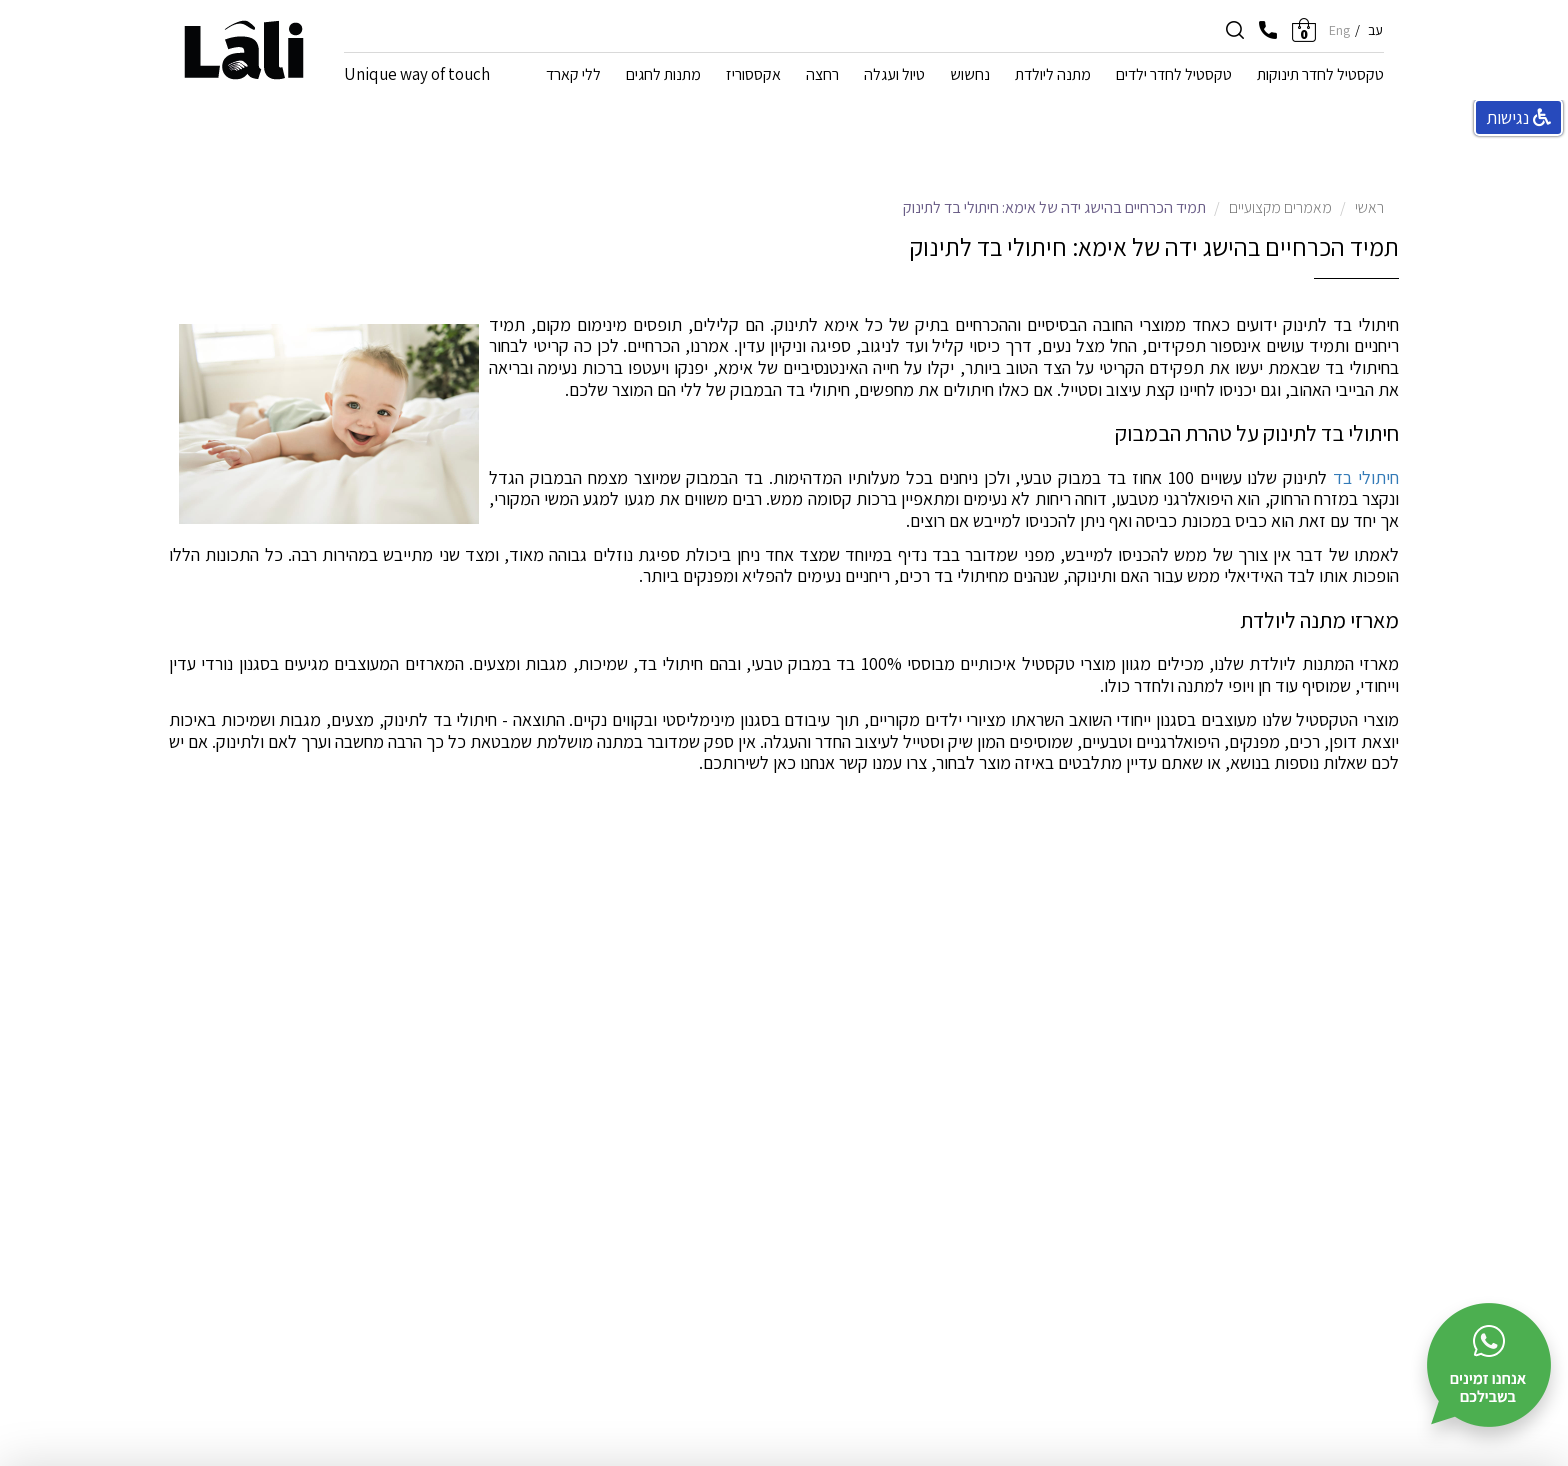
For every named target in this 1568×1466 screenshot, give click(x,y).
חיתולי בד (1366, 477)
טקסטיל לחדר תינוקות (1320, 76)
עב (1375, 30)
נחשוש (970, 76)
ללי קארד (573, 76)
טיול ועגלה (894, 76)
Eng (1339, 30)
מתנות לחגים (663, 76)
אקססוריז (753, 76)
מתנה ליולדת (1053, 76)
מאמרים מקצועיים (1280, 207)
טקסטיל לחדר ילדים (1174, 76)
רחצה (822, 76)
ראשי (1369, 207)
